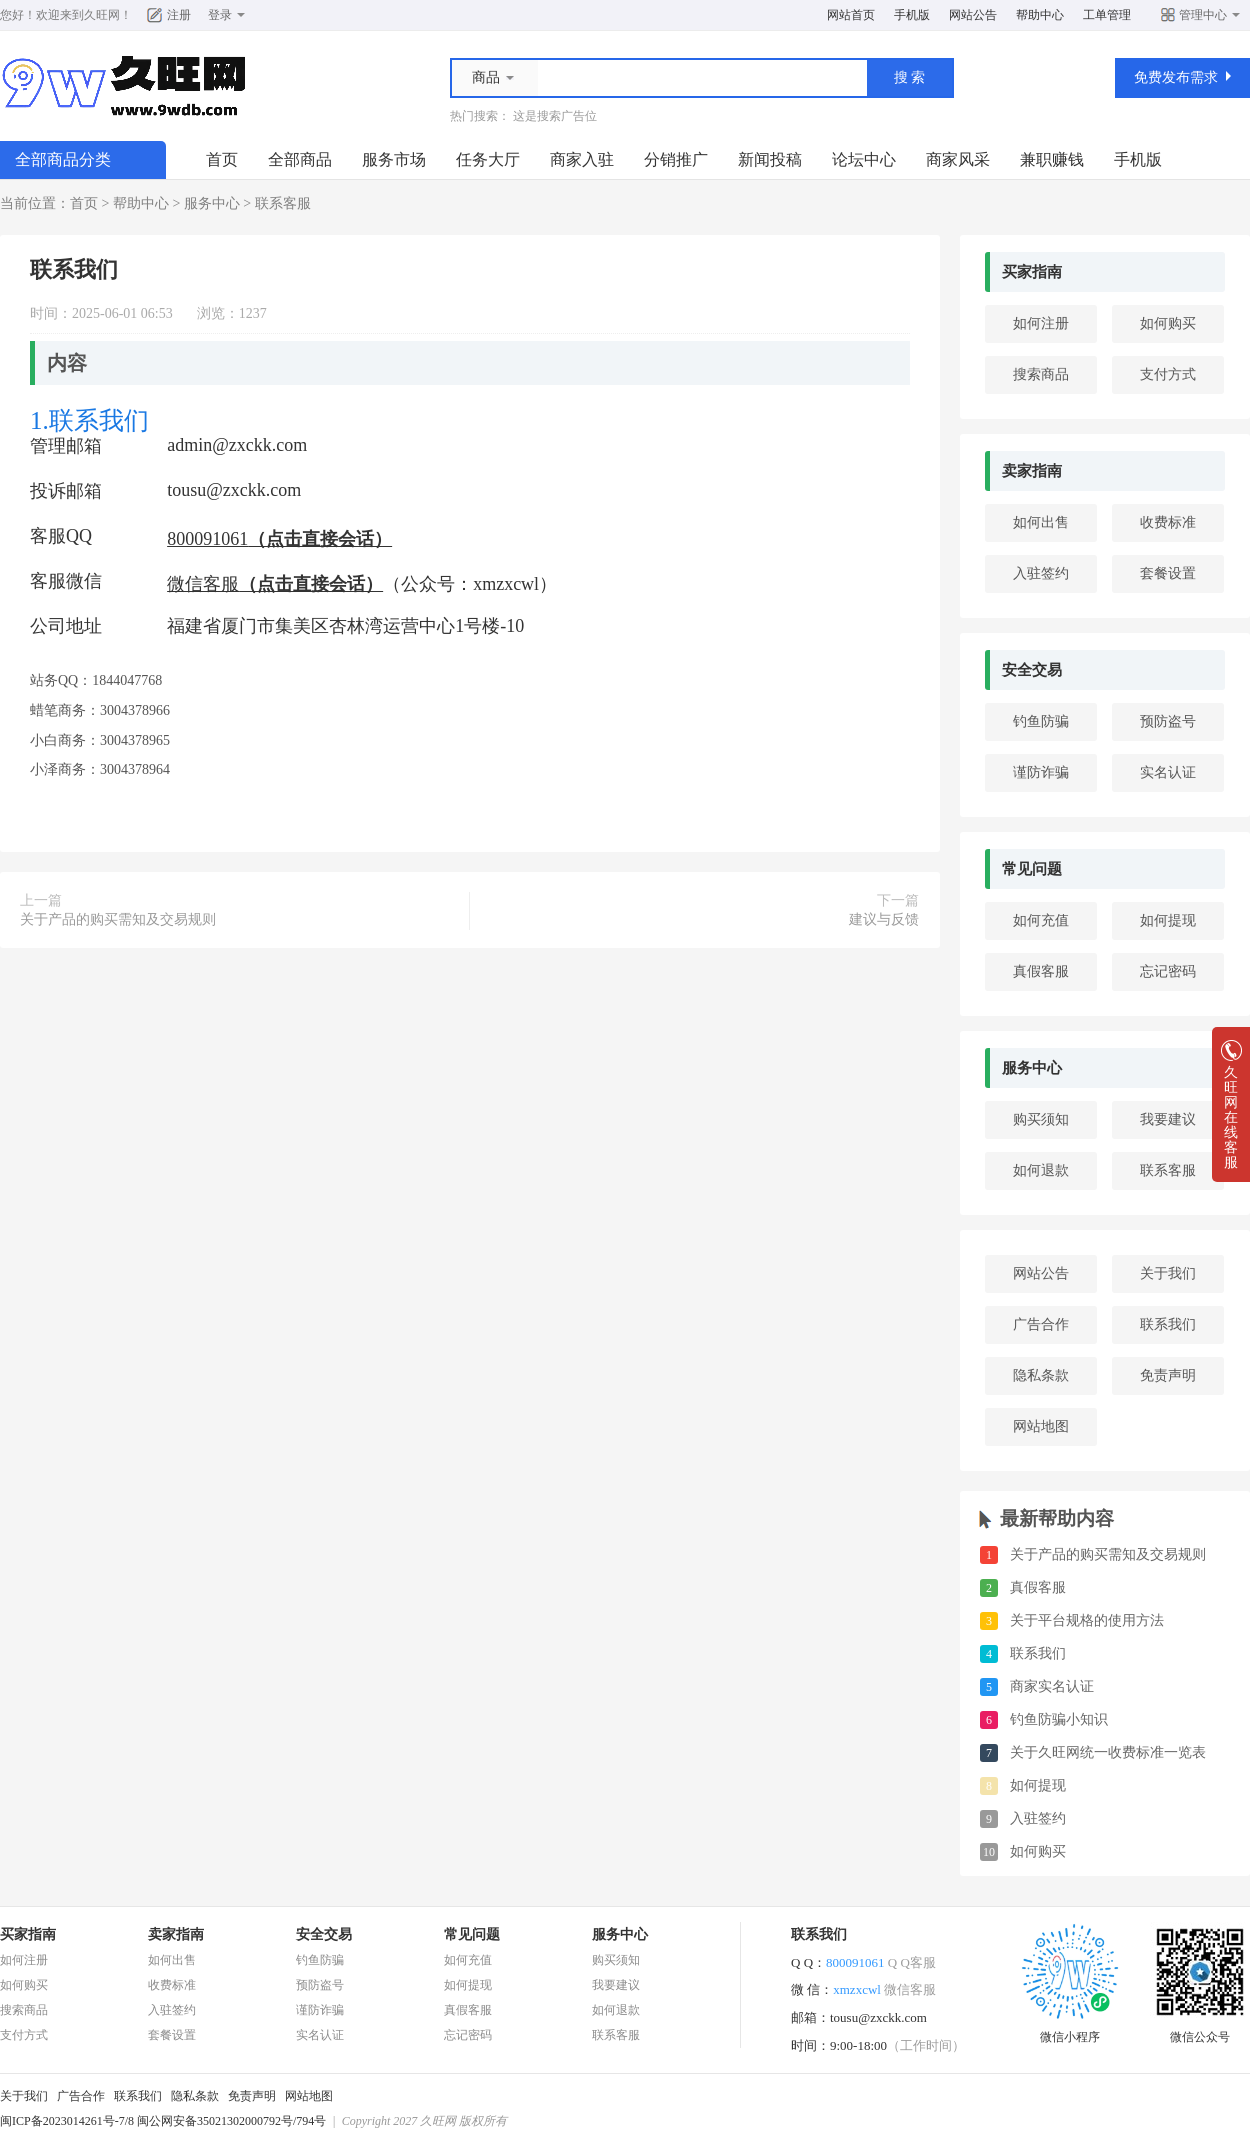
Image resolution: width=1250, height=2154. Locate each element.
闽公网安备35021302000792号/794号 (231, 2121)
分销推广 (676, 159)
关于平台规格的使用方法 (1087, 1620)
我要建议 (1168, 1119)
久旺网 (102, 15)
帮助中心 (1040, 15)
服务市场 (394, 159)
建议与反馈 (884, 919)
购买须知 (1041, 1119)
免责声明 (1168, 1375)
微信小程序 (1070, 2031)
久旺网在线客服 (1231, 1111)
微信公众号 (1200, 2031)
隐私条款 (1041, 1375)
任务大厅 (488, 159)
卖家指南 (1032, 471)
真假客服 (1041, 971)
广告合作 (1041, 1324)
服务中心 (212, 203)
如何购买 (1168, 323)
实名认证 (1168, 772)
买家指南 (1032, 272)
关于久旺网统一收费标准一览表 (1108, 1752)
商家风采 (958, 159)
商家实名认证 (1052, 1686)
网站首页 (851, 15)
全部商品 (300, 159)
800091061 (881, 1962)
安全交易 (1032, 670)
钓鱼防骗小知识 (1059, 1719)
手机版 (912, 15)
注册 (179, 15)
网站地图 (1041, 1426)
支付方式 (1168, 374)
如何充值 (1041, 920)
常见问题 (1032, 869)
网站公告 (973, 15)
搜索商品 (1041, 374)
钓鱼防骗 (1041, 721)
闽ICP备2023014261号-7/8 (67, 2121)
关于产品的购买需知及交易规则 (118, 919)
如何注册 (1041, 323)
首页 (222, 159)
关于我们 (1168, 1273)
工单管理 (1107, 15)
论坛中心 (864, 159)
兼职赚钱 (1052, 159)
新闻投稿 (770, 159)
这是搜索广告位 (555, 116)
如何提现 (1168, 920)
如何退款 (1041, 1170)
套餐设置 (1168, 573)
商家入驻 (582, 159)
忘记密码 (1168, 971)
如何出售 (1041, 522)
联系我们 (1168, 1324)
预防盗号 (1168, 721)
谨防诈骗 (1041, 772)
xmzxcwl (884, 1989)
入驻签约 (1041, 573)
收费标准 (1168, 522)
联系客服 (283, 203)
